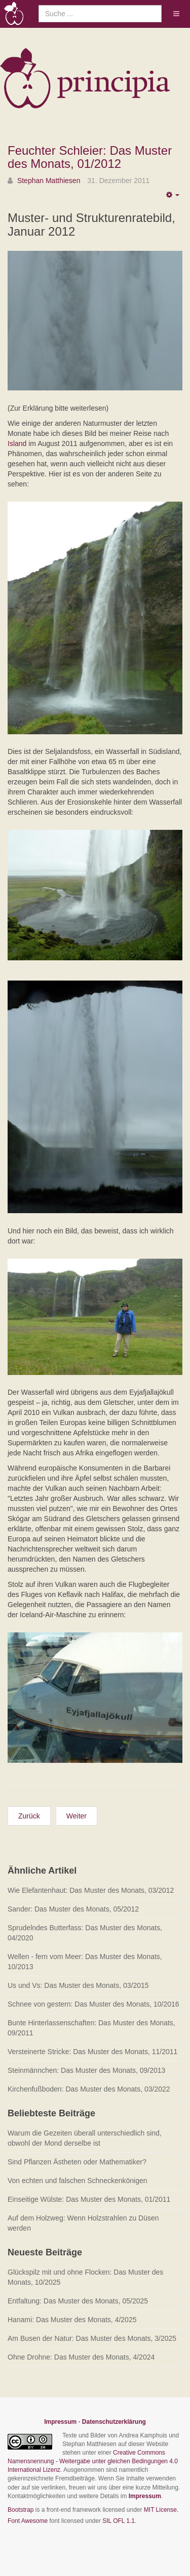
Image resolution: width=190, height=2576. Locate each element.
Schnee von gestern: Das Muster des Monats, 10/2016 (93, 2004)
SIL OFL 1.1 (118, 2520)
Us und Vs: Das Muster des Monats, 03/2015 (78, 1985)
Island (17, 443)
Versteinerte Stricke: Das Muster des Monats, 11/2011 (92, 2052)
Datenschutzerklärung (114, 2421)
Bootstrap (20, 2509)
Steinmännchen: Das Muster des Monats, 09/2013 (86, 2070)
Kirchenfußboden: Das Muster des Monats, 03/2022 (89, 2089)
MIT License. (161, 2509)
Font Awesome (28, 2520)
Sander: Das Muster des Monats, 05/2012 (73, 1909)
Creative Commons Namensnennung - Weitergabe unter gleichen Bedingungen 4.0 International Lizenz (93, 2461)
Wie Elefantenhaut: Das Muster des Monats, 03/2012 (91, 1890)
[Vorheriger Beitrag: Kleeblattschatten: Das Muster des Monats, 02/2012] (29, 1816)
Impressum (60, 2421)
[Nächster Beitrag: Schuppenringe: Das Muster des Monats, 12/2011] (76, 1816)
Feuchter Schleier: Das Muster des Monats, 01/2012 (90, 157)
